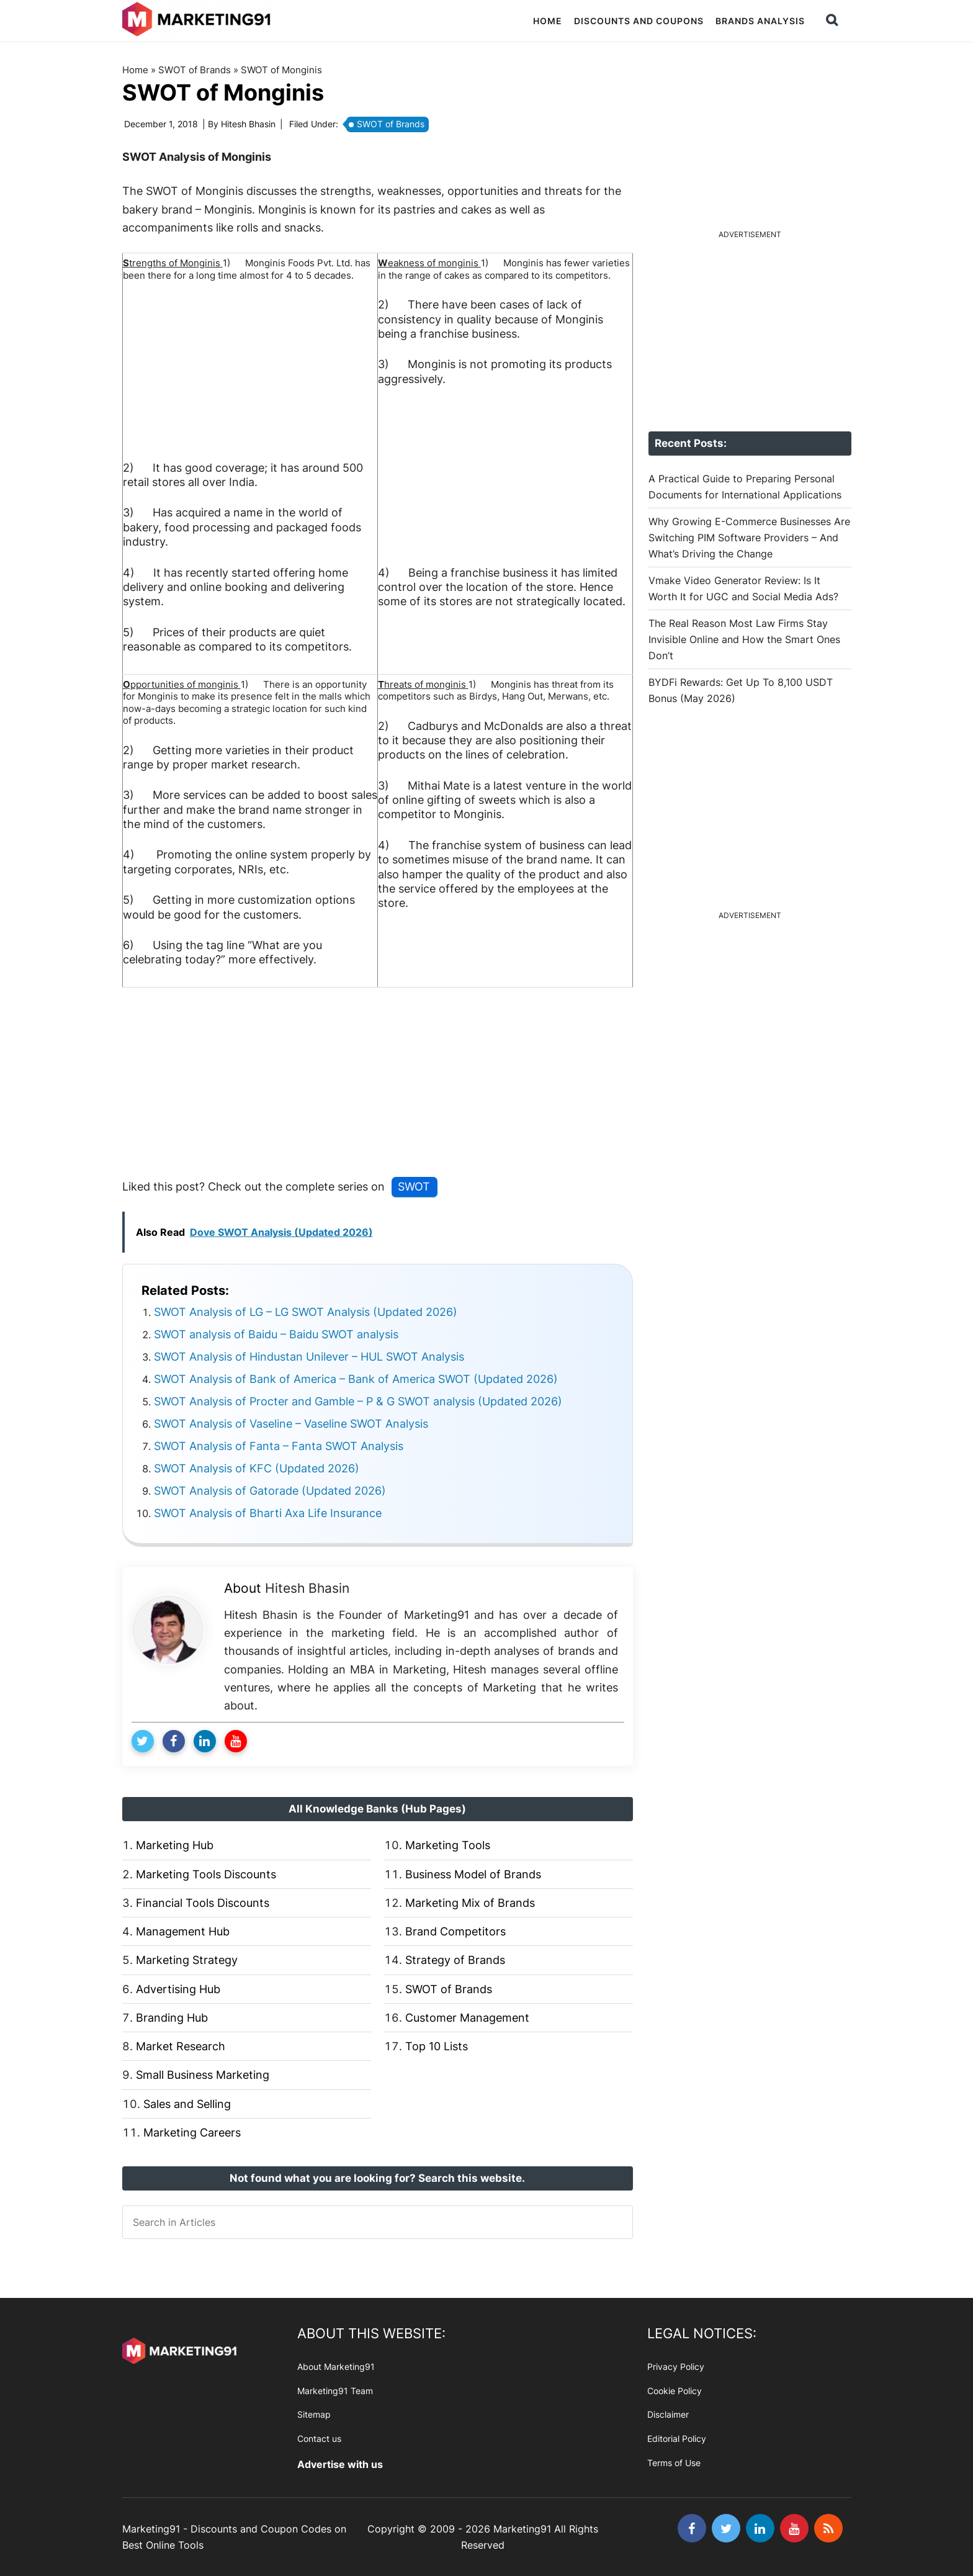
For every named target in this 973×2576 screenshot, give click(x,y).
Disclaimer (668, 2414)
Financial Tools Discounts (202, 1902)
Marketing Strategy (187, 1959)
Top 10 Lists (436, 2046)
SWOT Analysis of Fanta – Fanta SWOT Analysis (278, 1445)
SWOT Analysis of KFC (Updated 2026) (256, 1467)
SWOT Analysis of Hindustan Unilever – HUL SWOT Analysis (309, 1355)
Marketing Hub (174, 1845)
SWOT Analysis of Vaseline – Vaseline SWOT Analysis (291, 1423)
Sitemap (314, 2414)
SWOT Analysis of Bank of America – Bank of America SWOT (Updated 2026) (356, 1378)
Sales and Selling (187, 2103)
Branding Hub (172, 2017)
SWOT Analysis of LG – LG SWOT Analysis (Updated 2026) (305, 1311)
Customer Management (467, 2017)
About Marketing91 (336, 2366)
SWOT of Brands (194, 70)
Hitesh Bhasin (307, 1587)
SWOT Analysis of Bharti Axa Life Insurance (268, 1512)
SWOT (414, 1186)
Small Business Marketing (202, 2074)
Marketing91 (198, 20)
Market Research (180, 2046)
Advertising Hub (178, 1988)
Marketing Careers (192, 2132)
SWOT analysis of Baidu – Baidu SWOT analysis (276, 1333)
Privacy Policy (675, 2366)
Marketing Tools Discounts (206, 1873)
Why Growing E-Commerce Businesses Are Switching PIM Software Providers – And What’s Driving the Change (749, 537)
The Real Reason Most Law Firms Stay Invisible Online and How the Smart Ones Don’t (744, 639)
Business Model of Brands (473, 1873)
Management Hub (183, 1931)
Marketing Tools (447, 1845)
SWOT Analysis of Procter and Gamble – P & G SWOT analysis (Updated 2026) (358, 1400)
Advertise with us (340, 2464)
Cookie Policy (674, 2390)
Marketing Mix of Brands (470, 1902)
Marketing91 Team (335, 2390)
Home (135, 70)
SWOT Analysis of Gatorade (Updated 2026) (270, 1490)
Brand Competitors (455, 1931)
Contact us (319, 2438)
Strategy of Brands (455, 1959)
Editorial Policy (676, 2438)
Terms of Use (674, 2462)
